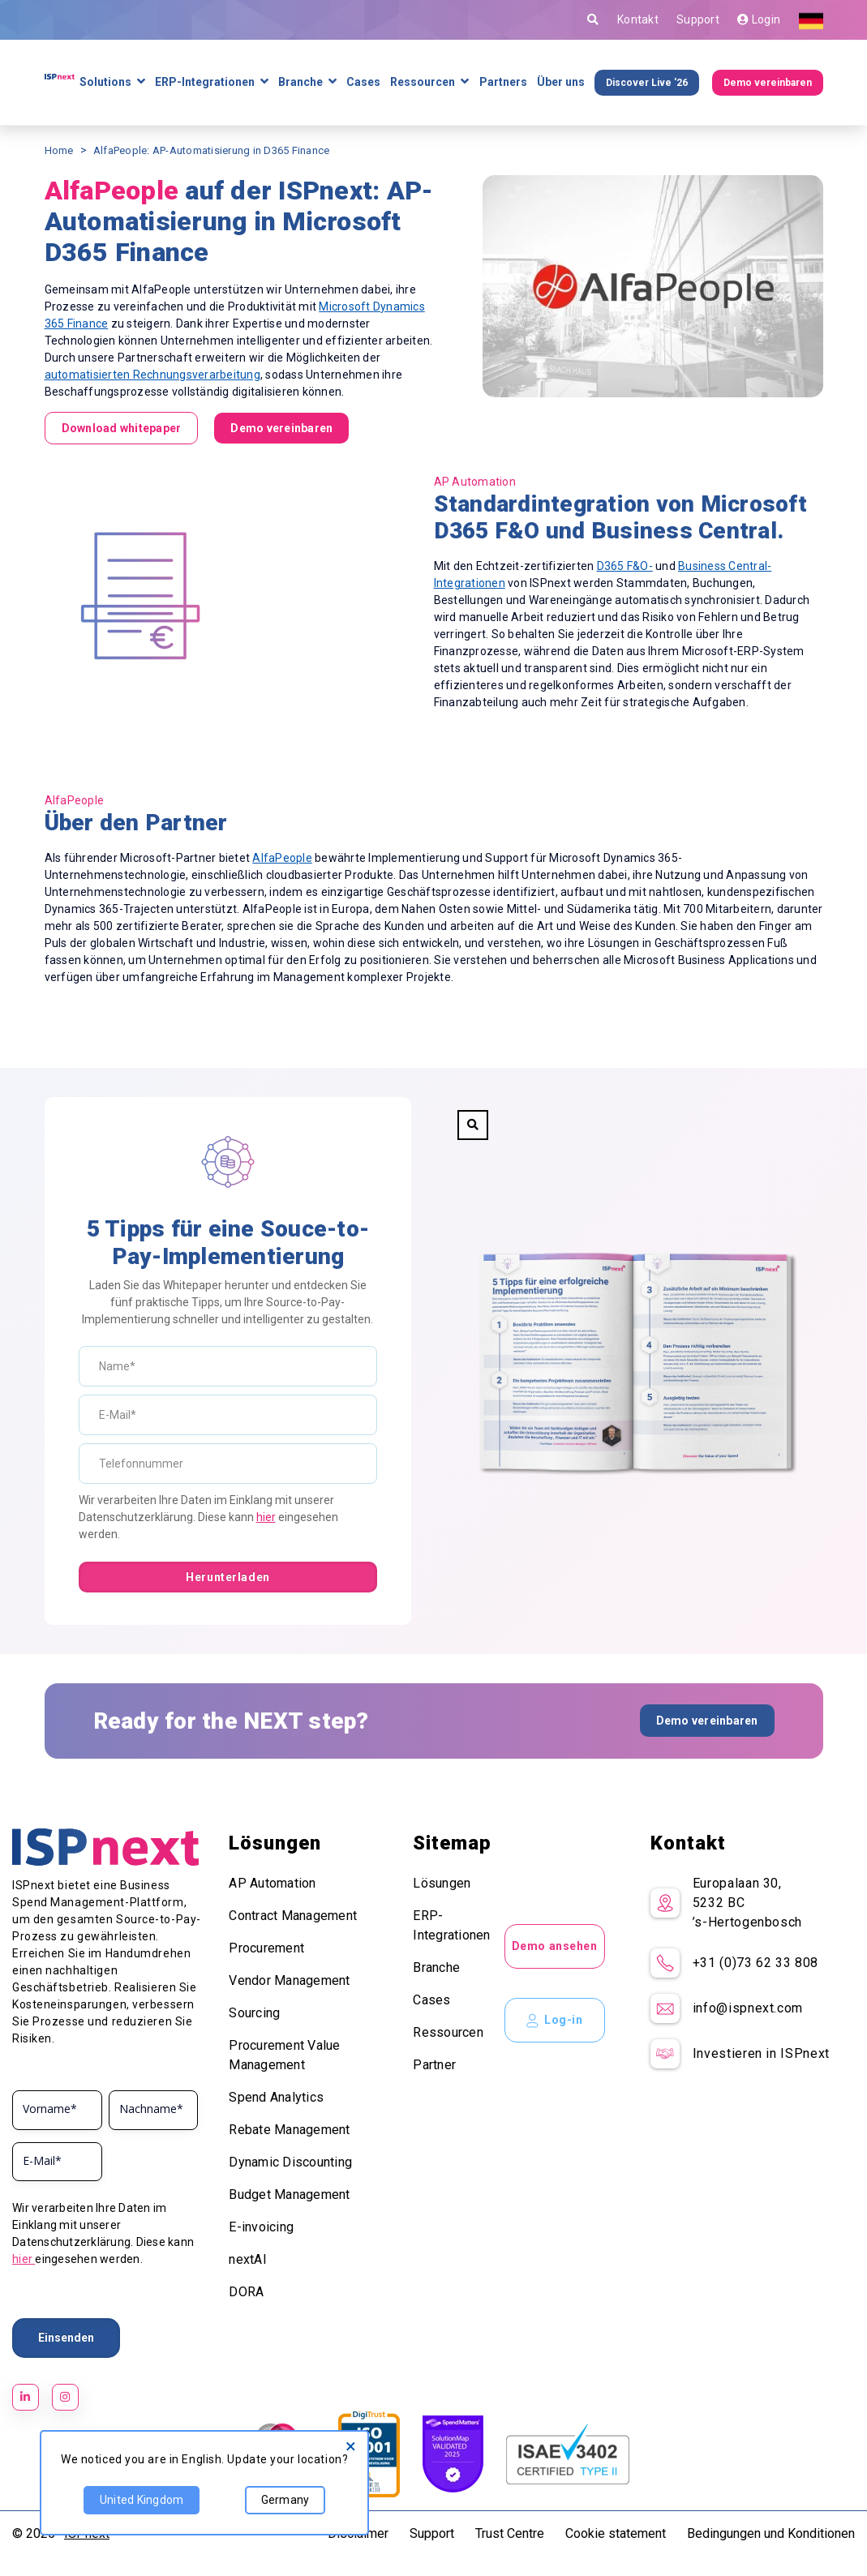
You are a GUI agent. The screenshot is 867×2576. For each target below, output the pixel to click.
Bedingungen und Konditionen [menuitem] (771, 2533)
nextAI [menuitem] (248, 2259)
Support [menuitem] (432, 2533)
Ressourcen (422, 82)
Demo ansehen (555, 1946)
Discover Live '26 (647, 82)
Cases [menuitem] (431, 2000)
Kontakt (638, 19)
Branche (300, 82)
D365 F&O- (625, 565)
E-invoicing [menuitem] (261, 2227)
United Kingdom (138, 2504)
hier (266, 1517)
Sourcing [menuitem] (254, 2013)
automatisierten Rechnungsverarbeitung (152, 374)
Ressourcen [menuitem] (448, 2032)
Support (697, 19)
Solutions (105, 82)
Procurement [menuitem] (266, 1948)
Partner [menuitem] (434, 2064)
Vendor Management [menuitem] (289, 1980)
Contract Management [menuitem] (293, 1915)
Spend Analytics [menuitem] (276, 2097)
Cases (363, 82)
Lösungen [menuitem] (441, 1883)
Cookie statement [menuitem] (615, 2533)
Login (758, 19)
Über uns (561, 82)
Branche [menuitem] (436, 1967)
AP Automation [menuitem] (272, 1883)
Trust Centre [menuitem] (509, 2533)
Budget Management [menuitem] (289, 2194)
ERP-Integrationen (205, 82)
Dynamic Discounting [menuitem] (290, 2162)
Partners (503, 82)
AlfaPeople (282, 857)
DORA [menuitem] (246, 2292)
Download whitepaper (122, 428)
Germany (280, 2504)
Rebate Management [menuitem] (289, 2129)
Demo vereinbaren (767, 82)
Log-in (554, 2020)
